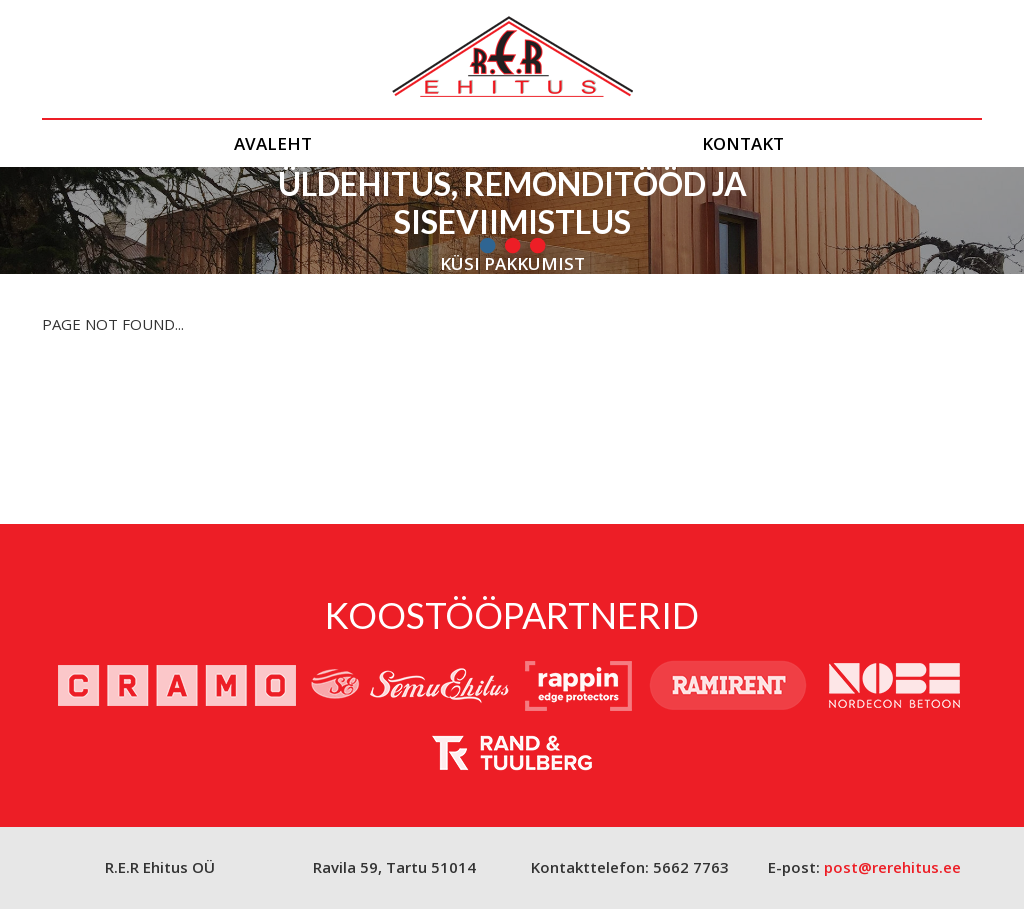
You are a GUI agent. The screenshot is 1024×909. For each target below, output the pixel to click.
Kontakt (743, 143)
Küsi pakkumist (512, 263)
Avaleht (273, 143)
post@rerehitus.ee (892, 867)
